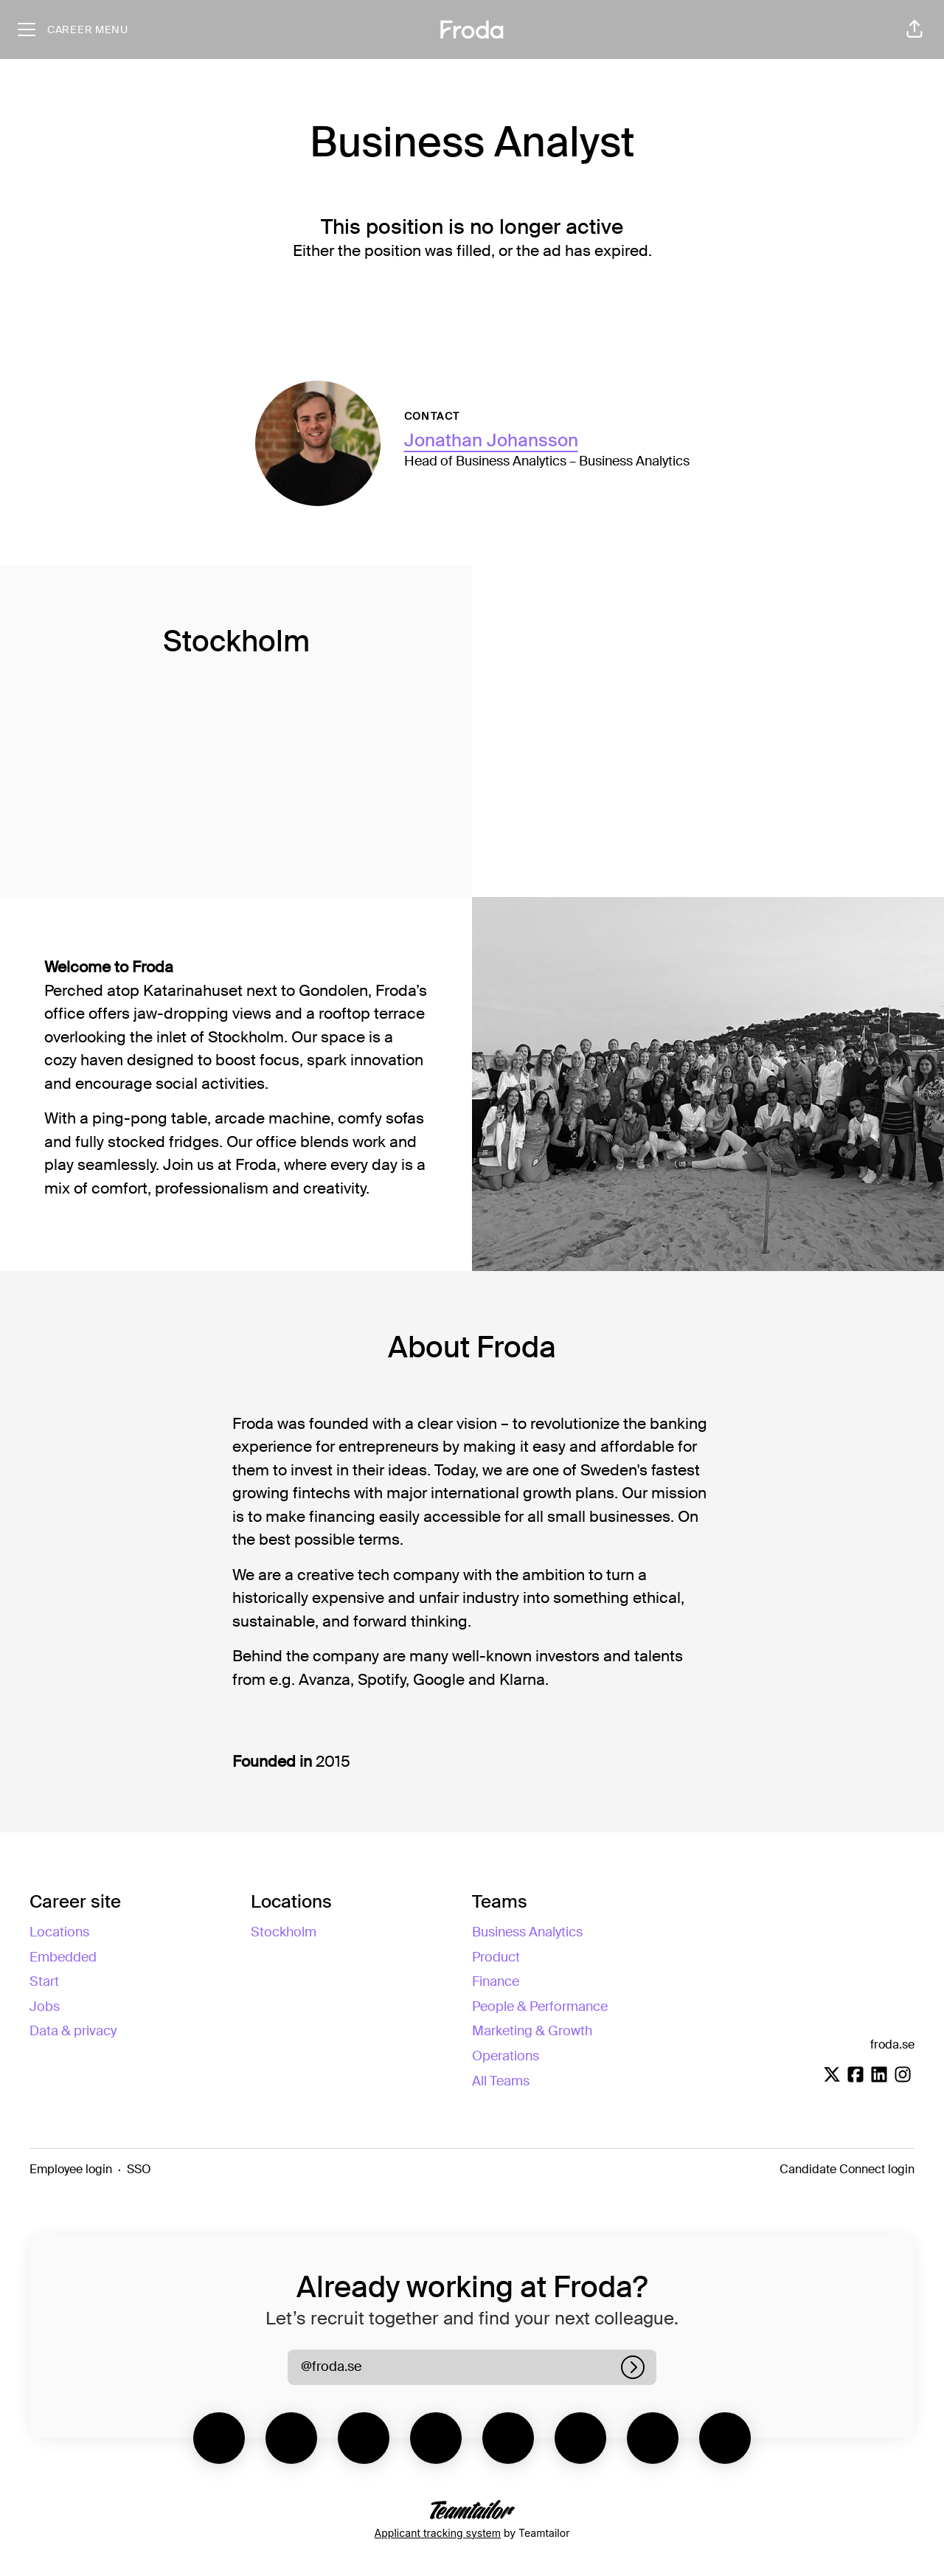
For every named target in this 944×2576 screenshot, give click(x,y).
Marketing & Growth (532, 2031)
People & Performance (540, 2006)
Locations (59, 1932)
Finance (495, 1981)
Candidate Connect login (847, 2169)
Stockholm (283, 1932)
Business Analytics (527, 1932)
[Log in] (633, 2367)
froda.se (892, 2044)
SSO (139, 2169)
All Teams (501, 2081)
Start (44, 1981)
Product (496, 1957)
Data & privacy (73, 2031)
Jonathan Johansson (491, 440)
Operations (505, 2056)
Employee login (71, 2169)
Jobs (45, 2006)
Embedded (63, 1957)
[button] (914, 29)
